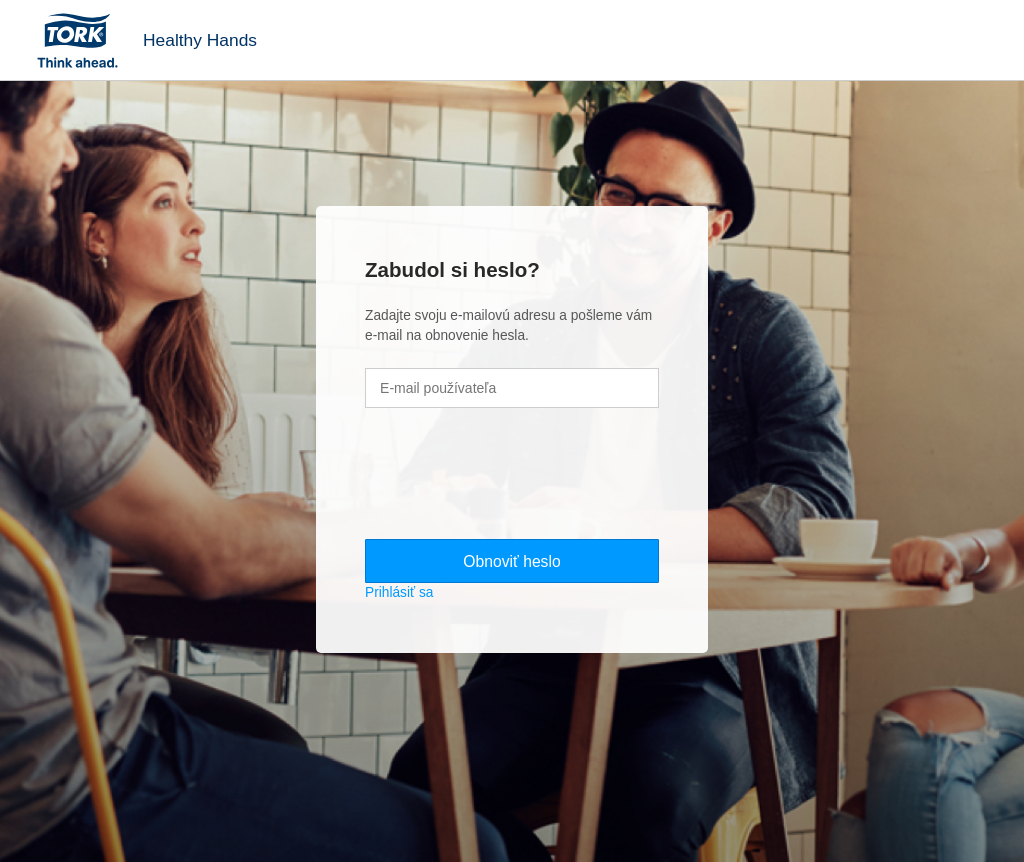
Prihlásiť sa (399, 592)
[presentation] (517, 477)
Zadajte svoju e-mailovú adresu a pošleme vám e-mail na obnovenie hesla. (508, 326)
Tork (84, 40)
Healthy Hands (200, 40)
